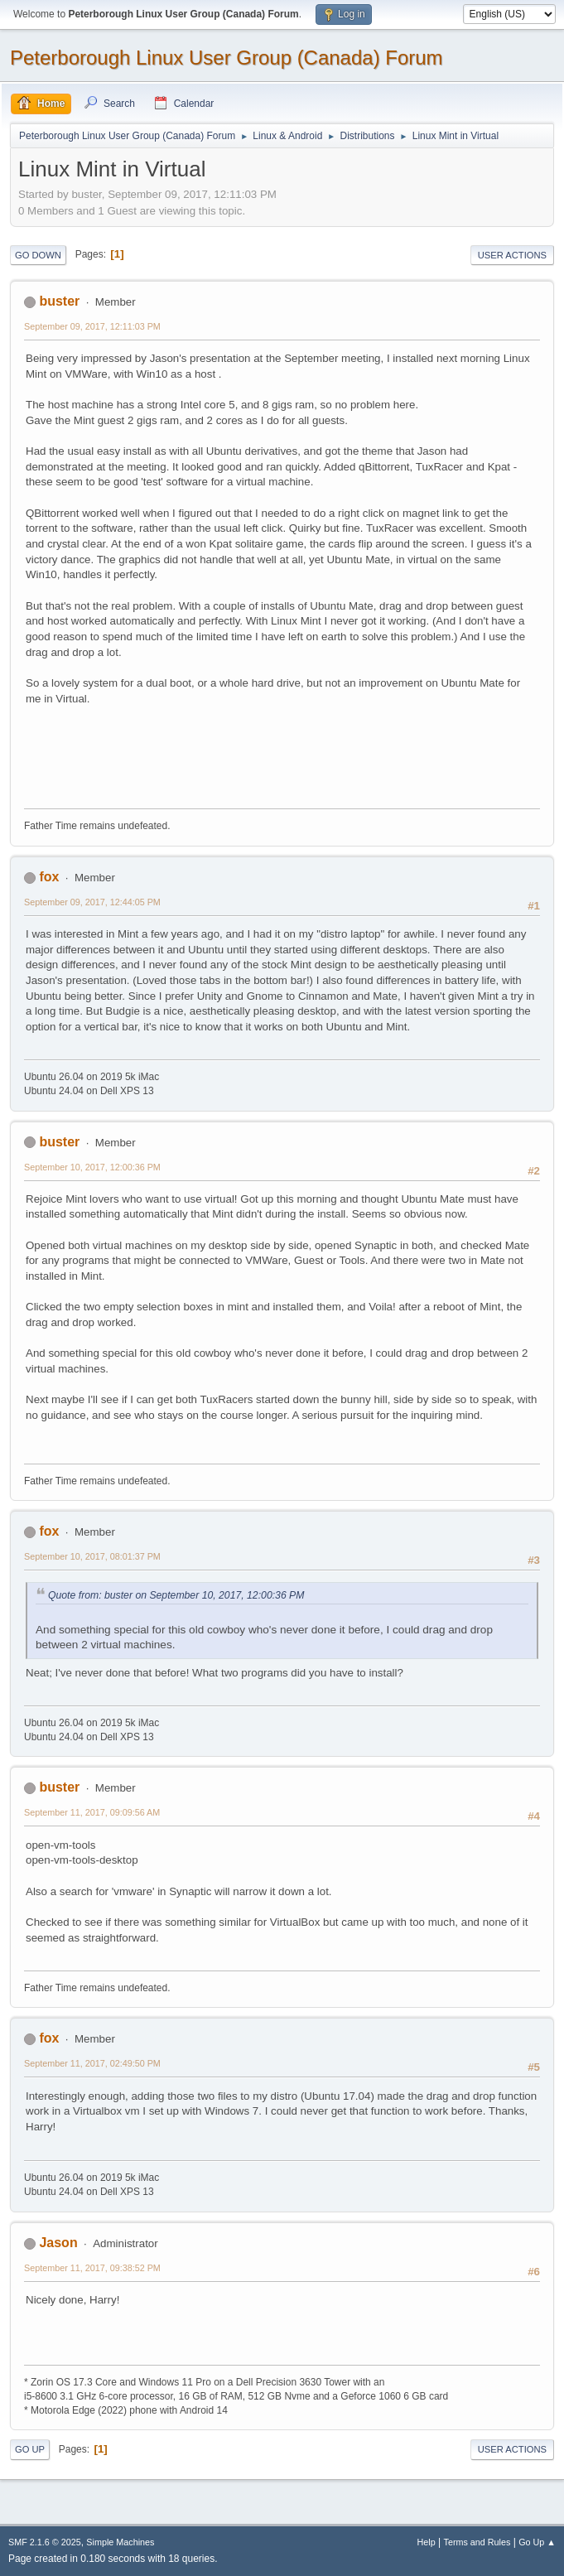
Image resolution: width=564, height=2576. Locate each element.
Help (426, 2542)
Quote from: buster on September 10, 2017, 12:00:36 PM (176, 1595)
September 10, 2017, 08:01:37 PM (92, 1556)
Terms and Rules (477, 2542)
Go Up (30, 2449)
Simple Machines (120, 2542)
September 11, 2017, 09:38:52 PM (92, 2268)
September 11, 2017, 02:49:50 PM (92, 2063)
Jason (58, 2243)
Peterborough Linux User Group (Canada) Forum (226, 57)
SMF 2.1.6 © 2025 (44, 2542)
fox (49, 877)
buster (59, 301)
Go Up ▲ (537, 2542)
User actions (512, 255)
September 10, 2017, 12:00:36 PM (92, 1167)
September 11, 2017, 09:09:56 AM (92, 1812)
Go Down (38, 255)
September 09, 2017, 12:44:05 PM (92, 902)
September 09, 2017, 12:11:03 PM (92, 326)
